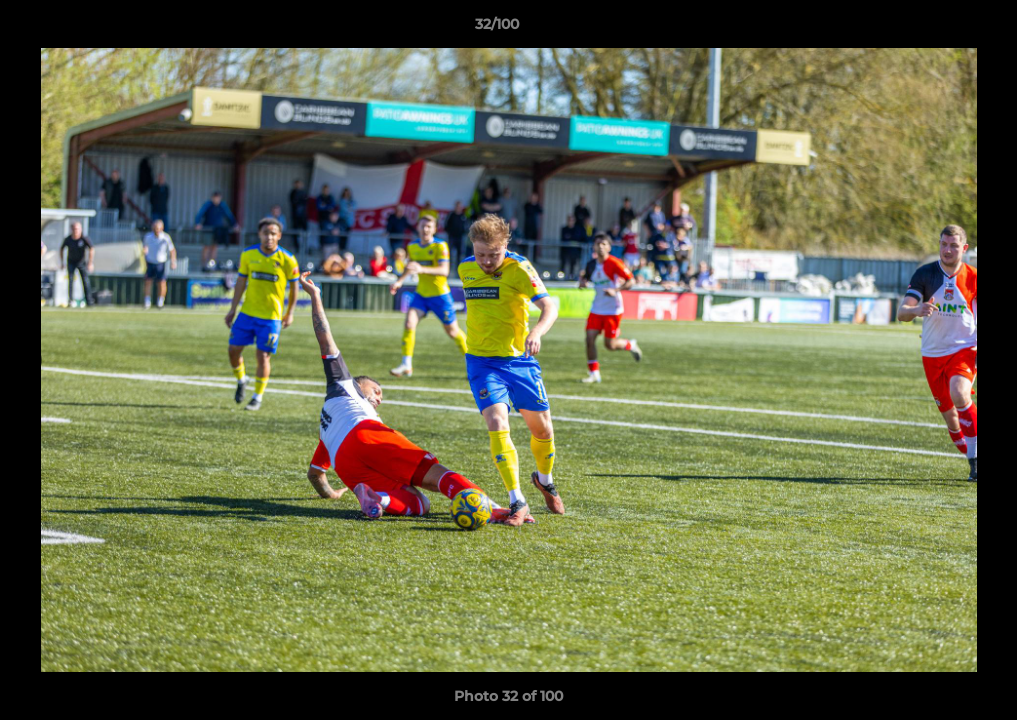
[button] (933, 29)
